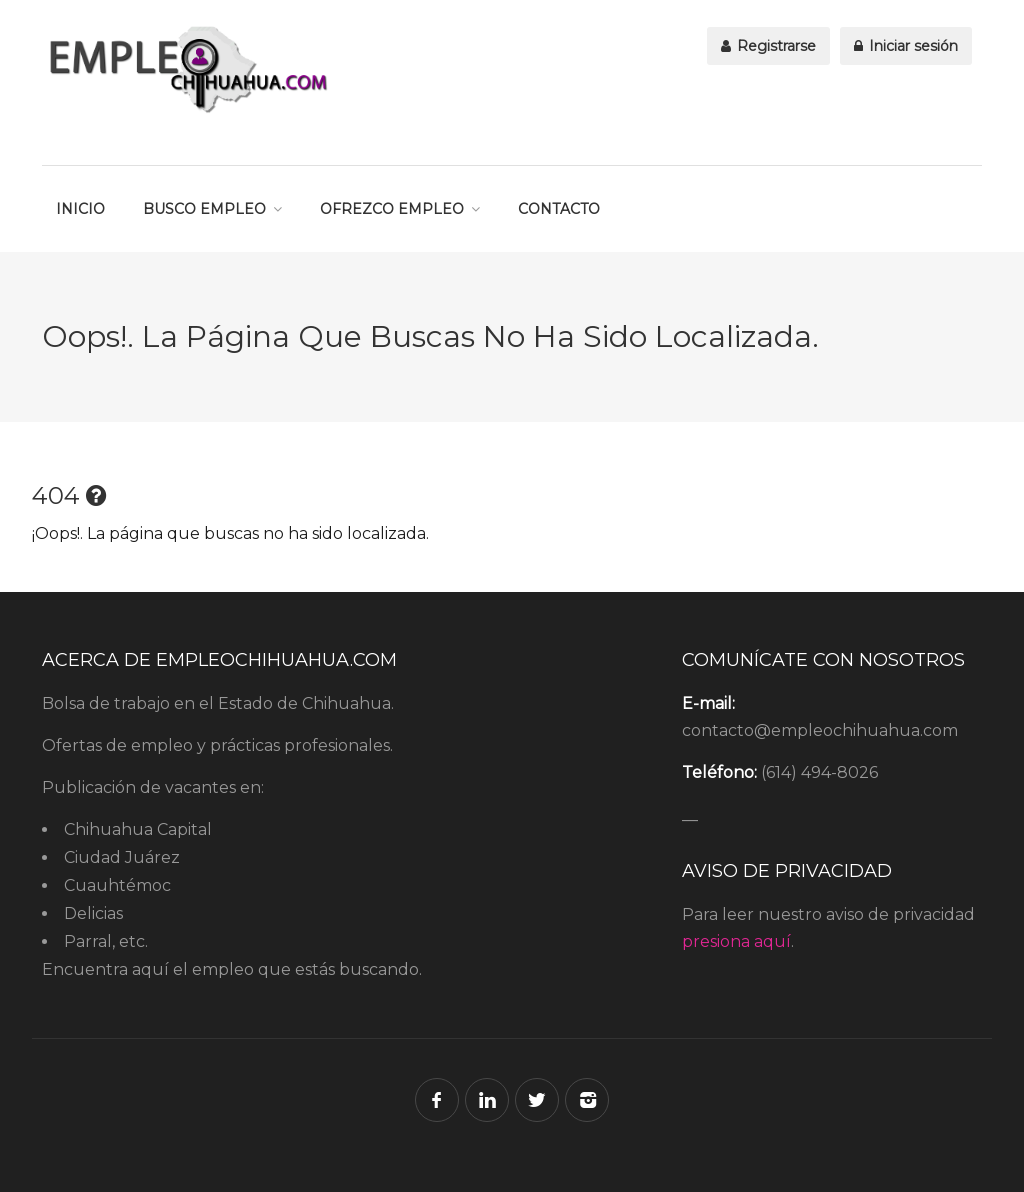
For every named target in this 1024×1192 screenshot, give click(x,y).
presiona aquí (736, 941)
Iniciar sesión (906, 46)
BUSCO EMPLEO (204, 209)
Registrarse (768, 46)
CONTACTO (559, 209)
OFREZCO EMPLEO (392, 209)
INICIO (80, 209)
